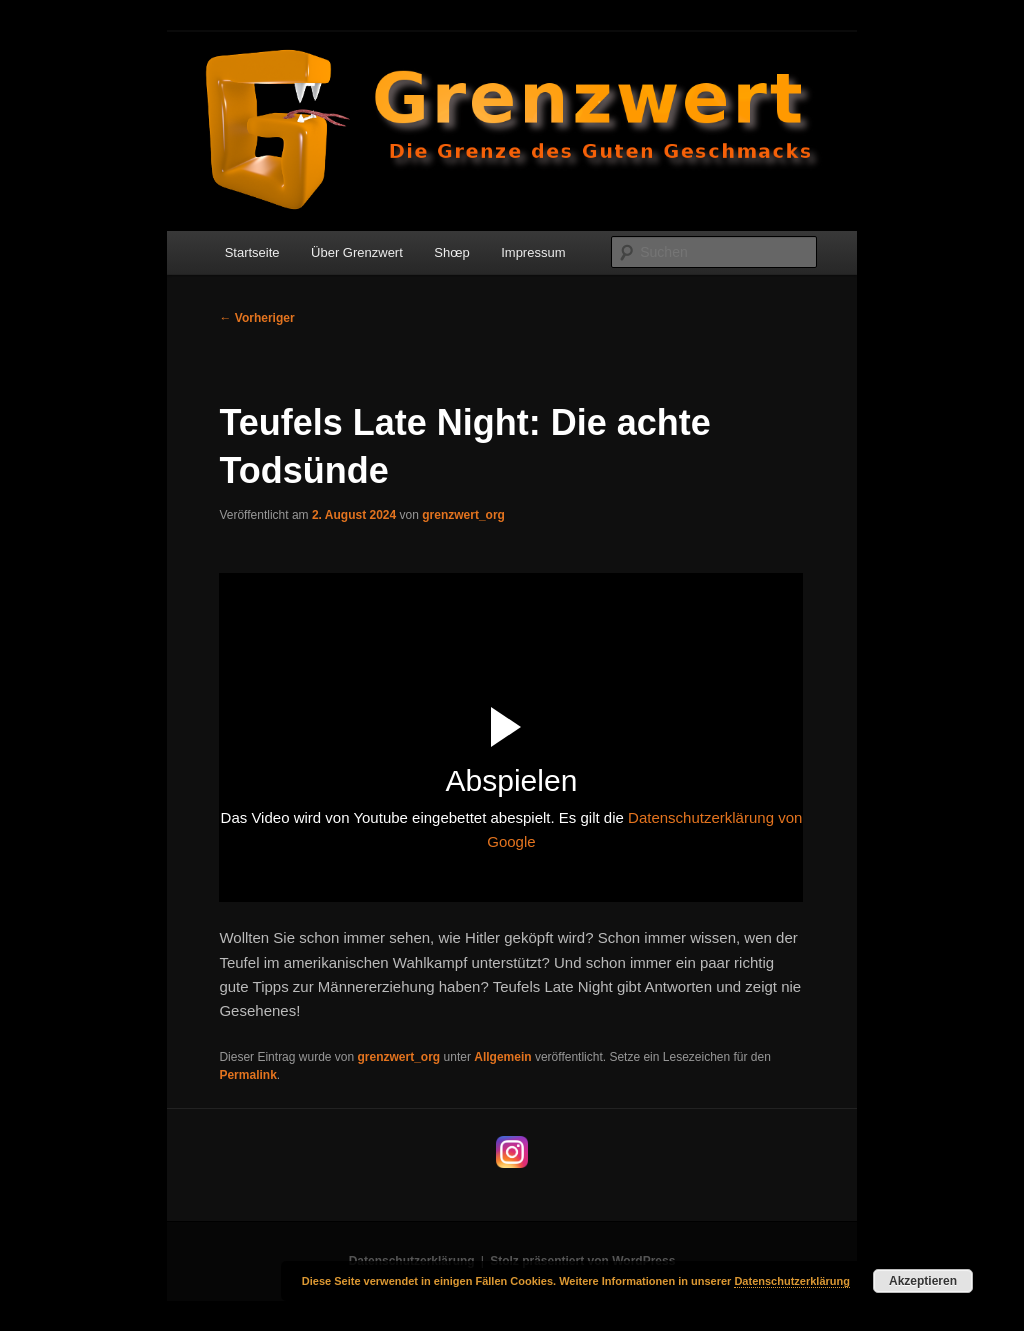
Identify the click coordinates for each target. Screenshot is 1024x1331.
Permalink (247, 1075)
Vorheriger (256, 318)
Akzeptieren (923, 1281)
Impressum (533, 252)
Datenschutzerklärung (792, 1281)
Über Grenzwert (357, 252)
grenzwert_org (463, 515)
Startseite (252, 252)
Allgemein (502, 1057)
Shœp (451, 252)
